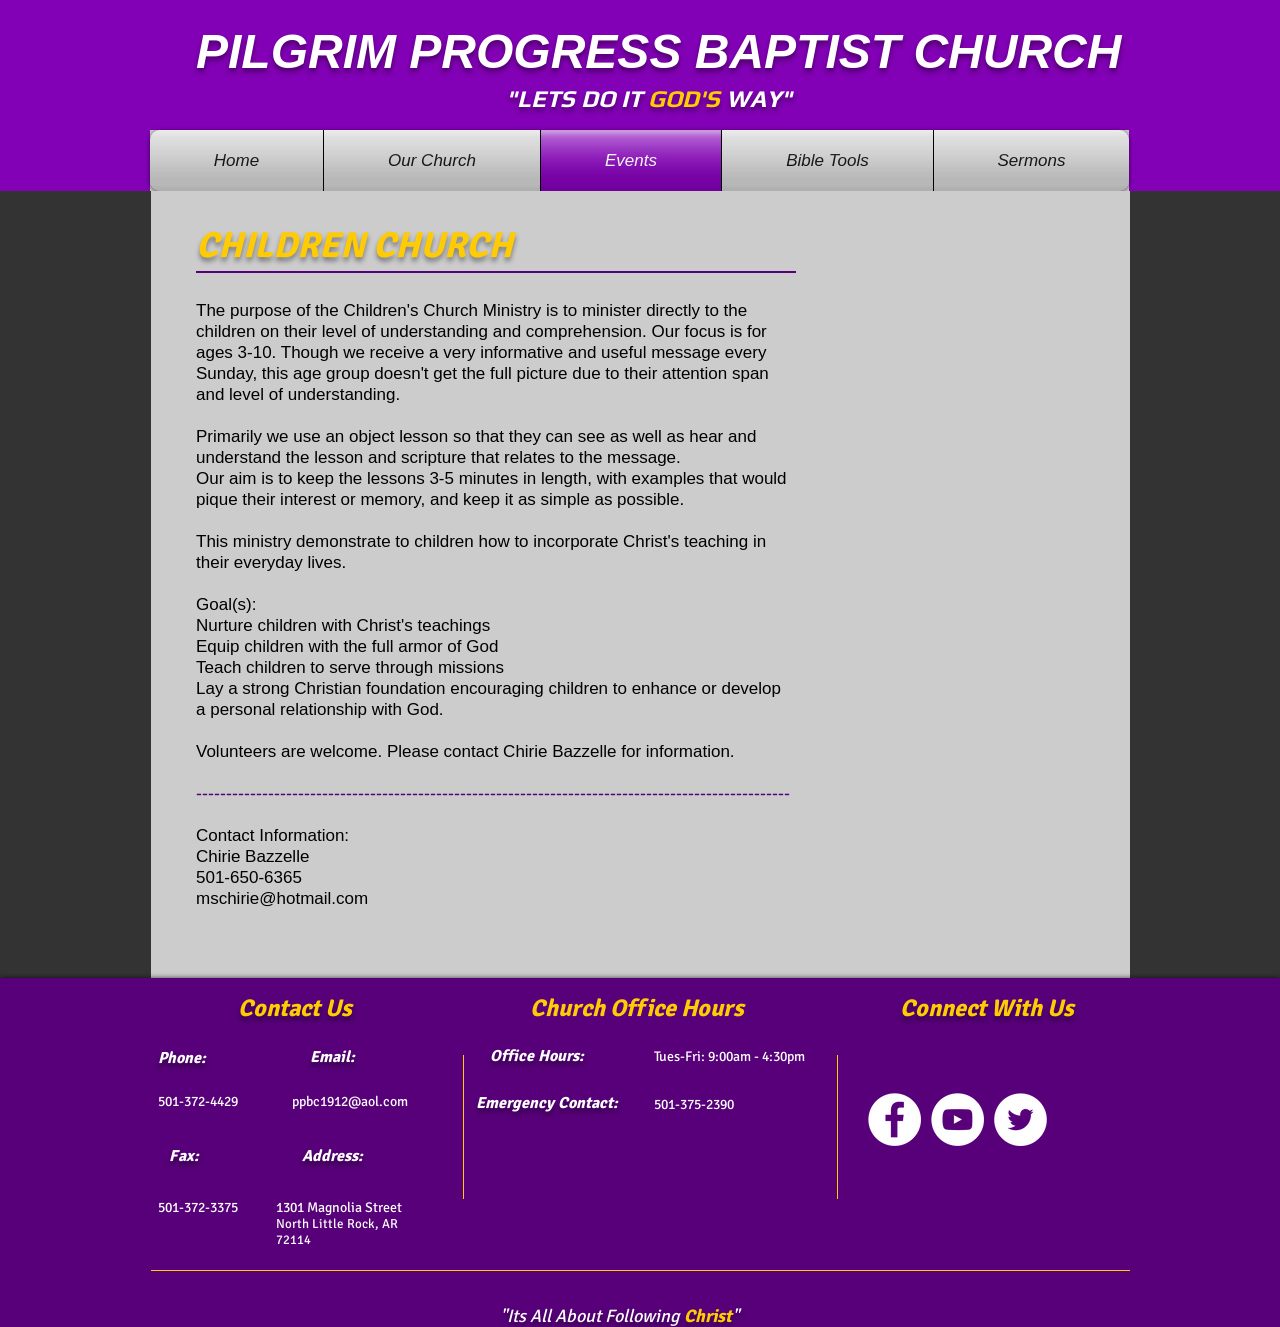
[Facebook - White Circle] (894, 1119)
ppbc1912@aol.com (350, 1101)
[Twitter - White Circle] (1020, 1119)
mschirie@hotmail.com (282, 898)
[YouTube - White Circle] (957, 1119)
